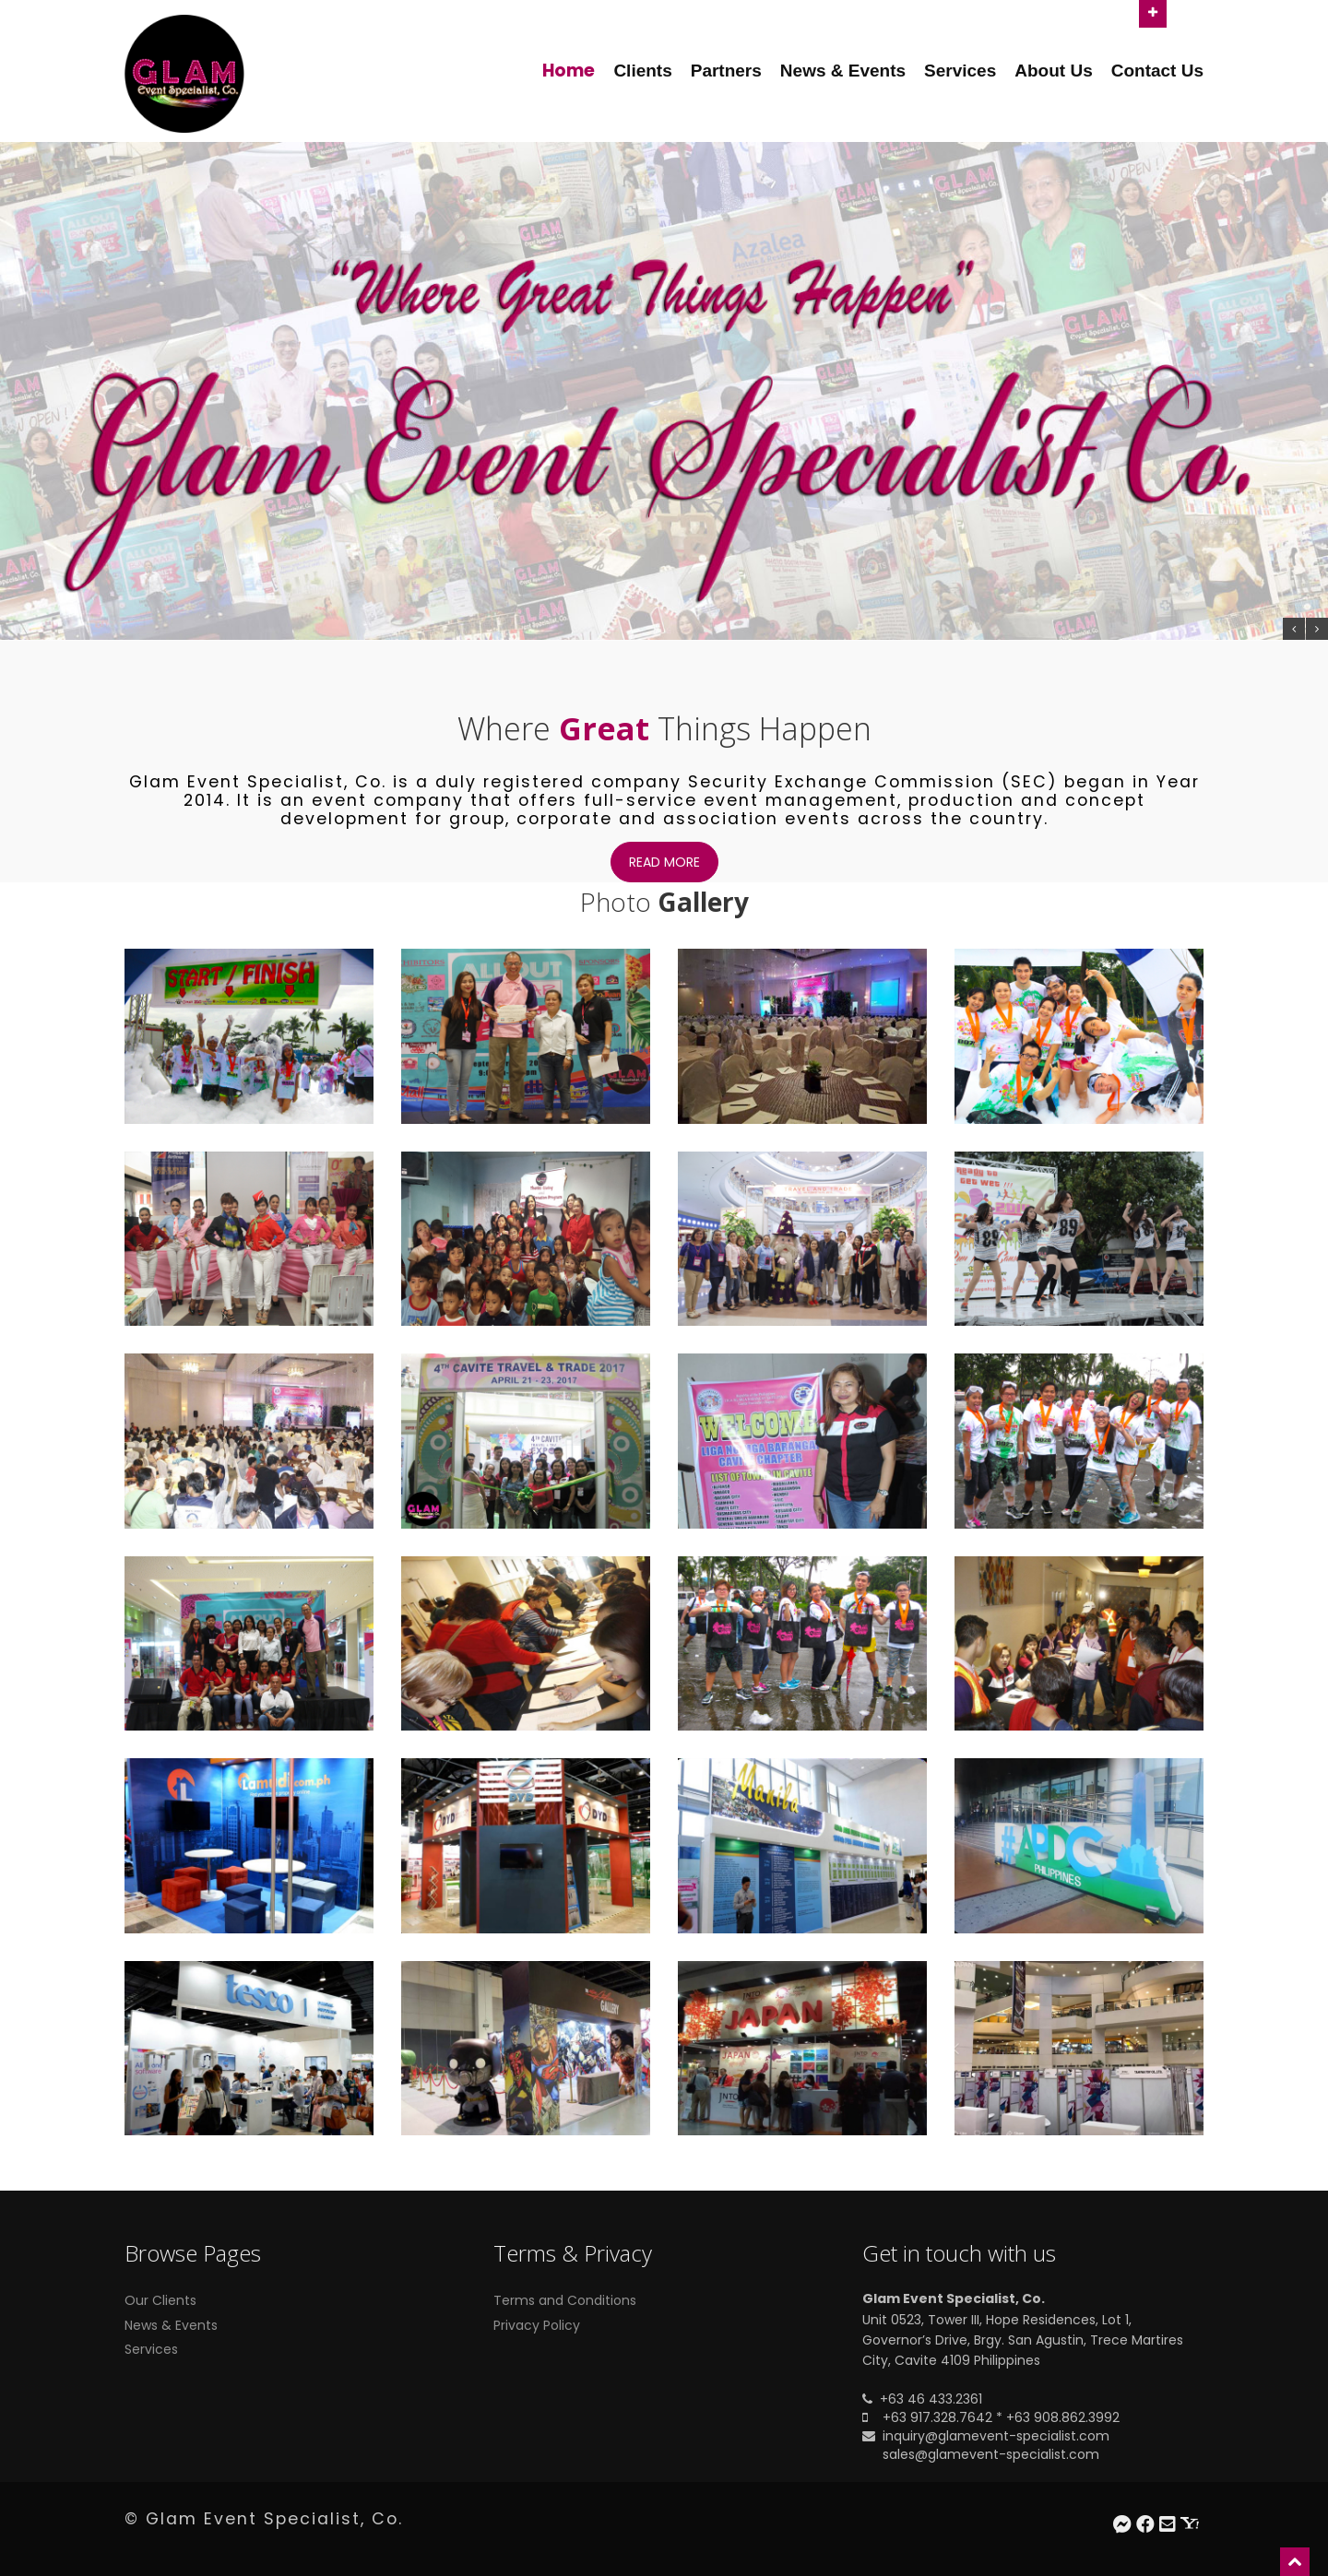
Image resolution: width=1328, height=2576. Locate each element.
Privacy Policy (536, 2325)
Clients (642, 70)
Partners (726, 70)
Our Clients (160, 2300)
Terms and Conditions (564, 2300)
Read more (664, 862)
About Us (1053, 70)
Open (1152, 11)
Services (960, 70)
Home (568, 70)
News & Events (843, 70)
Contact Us (1157, 70)
